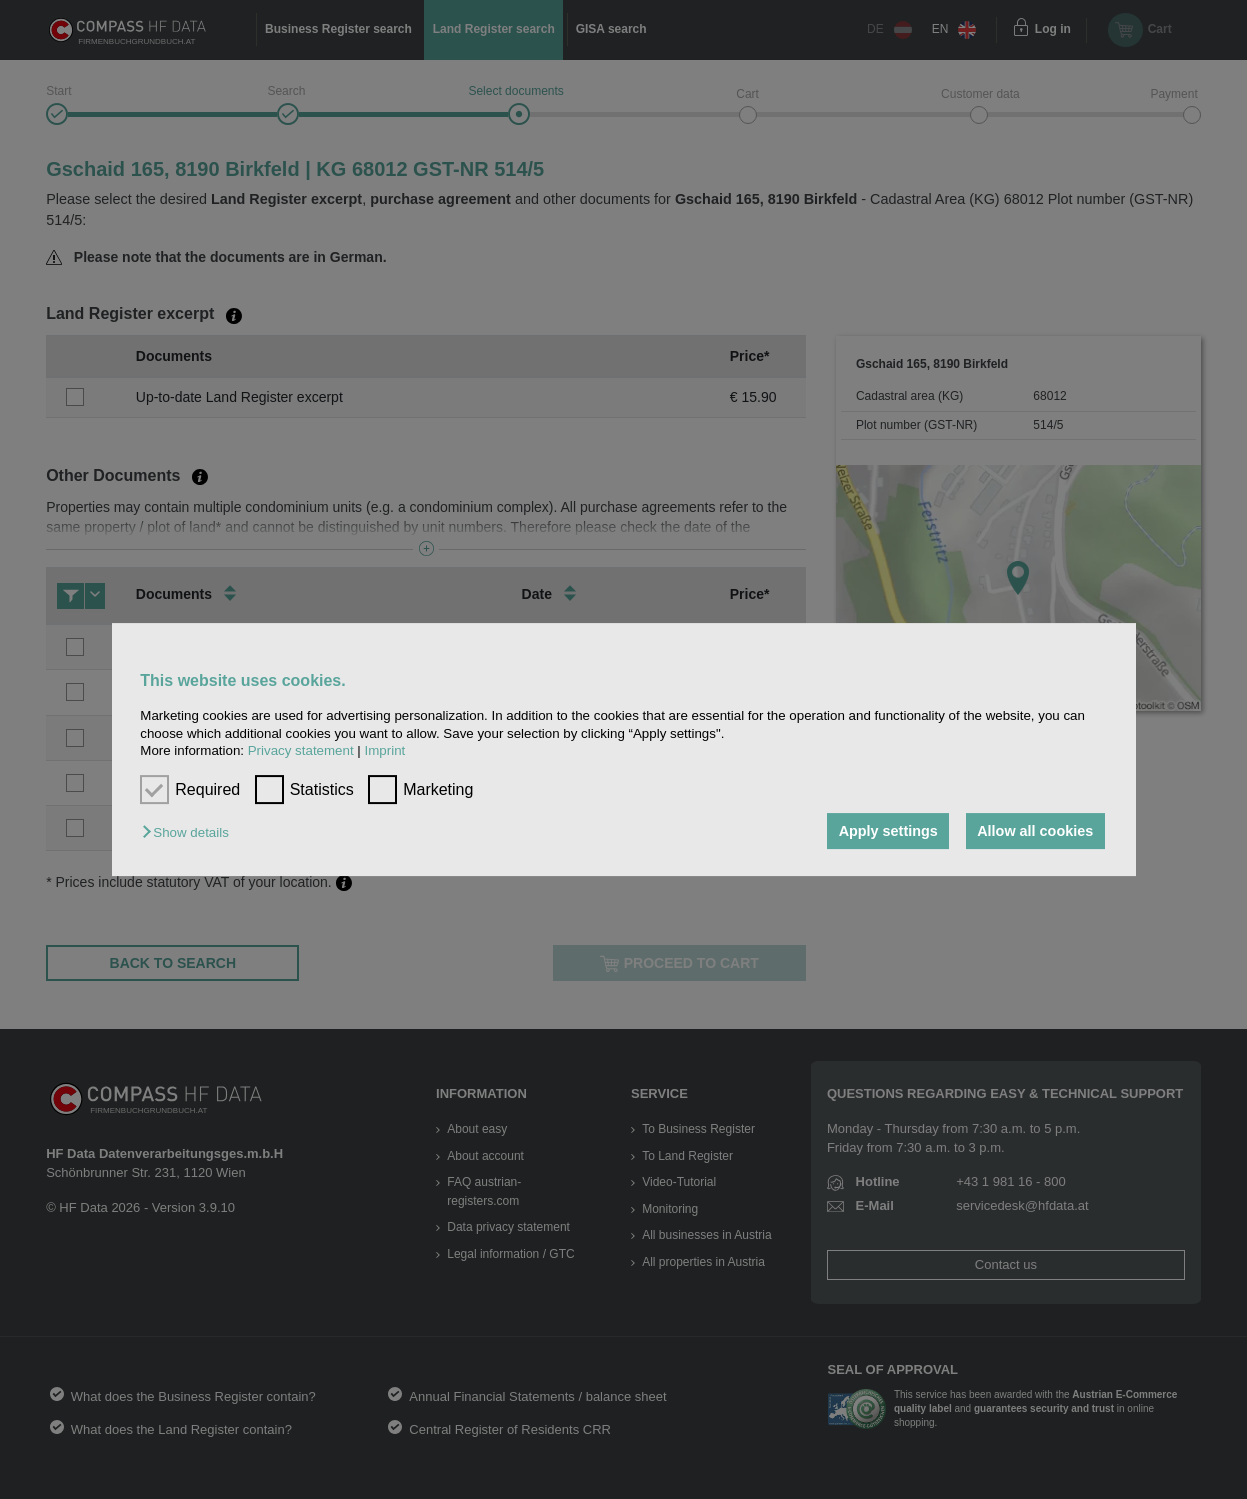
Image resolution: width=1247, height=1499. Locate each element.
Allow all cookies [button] (1035, 831)
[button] (190, 832)
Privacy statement (301, 750)
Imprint (385, 750)
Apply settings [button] (888, 831)
